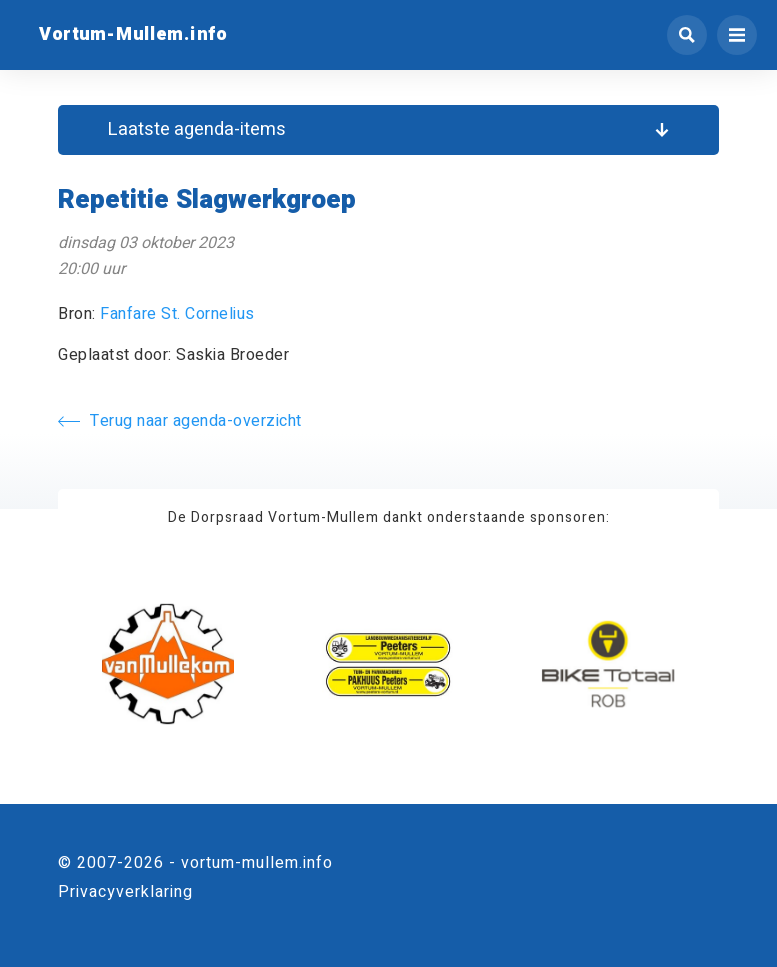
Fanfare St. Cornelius (177, 314)
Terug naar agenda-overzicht (180, 421)
